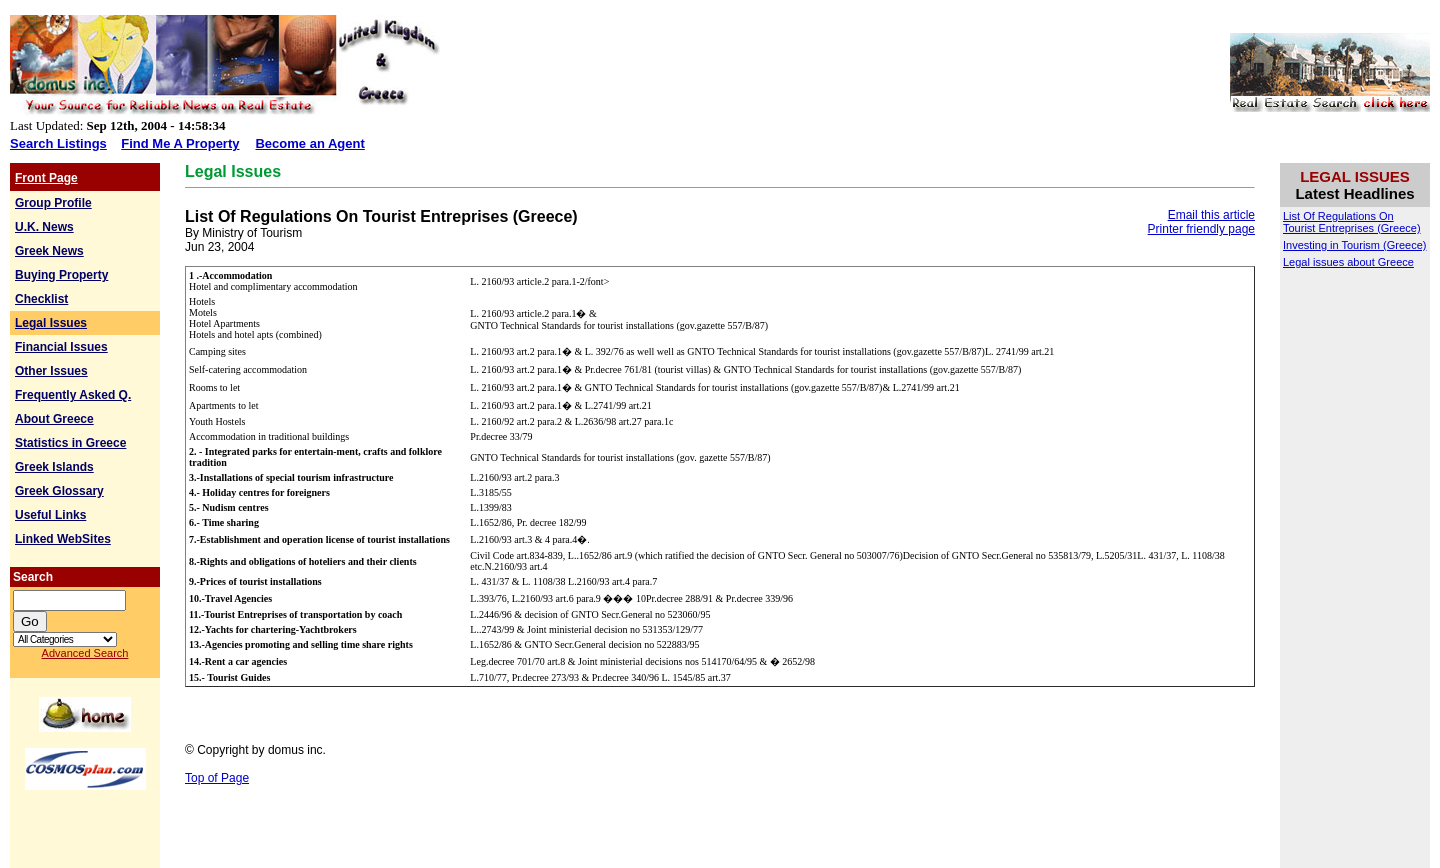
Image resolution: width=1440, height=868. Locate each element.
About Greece (54, 419)
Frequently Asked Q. (73, 395)
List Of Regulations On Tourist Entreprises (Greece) (1352, 222)
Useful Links (50, 515)
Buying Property (61, 275)
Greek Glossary (59, 491)
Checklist (41, 299)
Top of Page (217, 778)
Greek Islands (54, 467)
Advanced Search (85, 653)
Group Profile (53, 203)
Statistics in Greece (70, 443)
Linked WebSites (63, 539)
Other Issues (51, 371)
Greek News (49, 251)
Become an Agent (309, 143)
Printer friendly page (1201, 229)
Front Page (46, 178)
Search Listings (58, 143)
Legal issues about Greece (1348, 262)
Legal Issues (51, 323)
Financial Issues (61, 347)
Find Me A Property (180, 143)
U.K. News (44, 227)
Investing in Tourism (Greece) (1354, 245)
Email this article (1211, 215)
